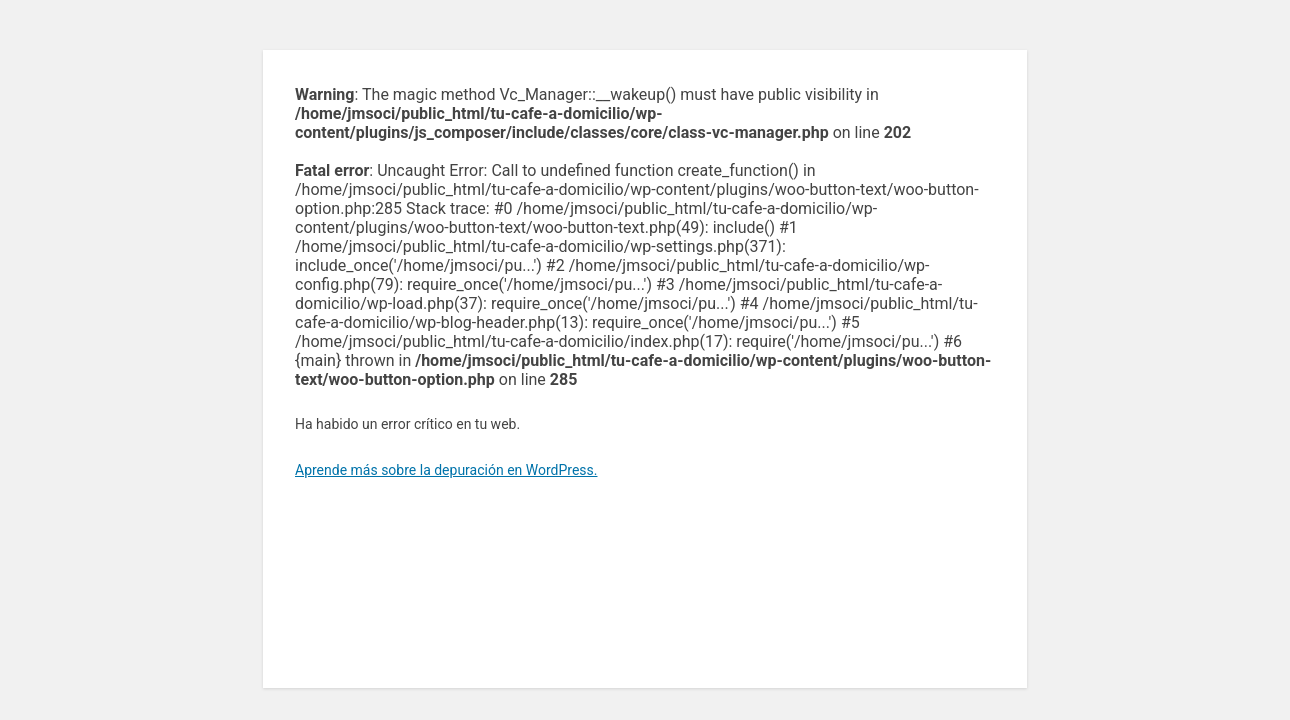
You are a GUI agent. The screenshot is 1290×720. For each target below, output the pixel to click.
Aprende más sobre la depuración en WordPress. (446, 470)
